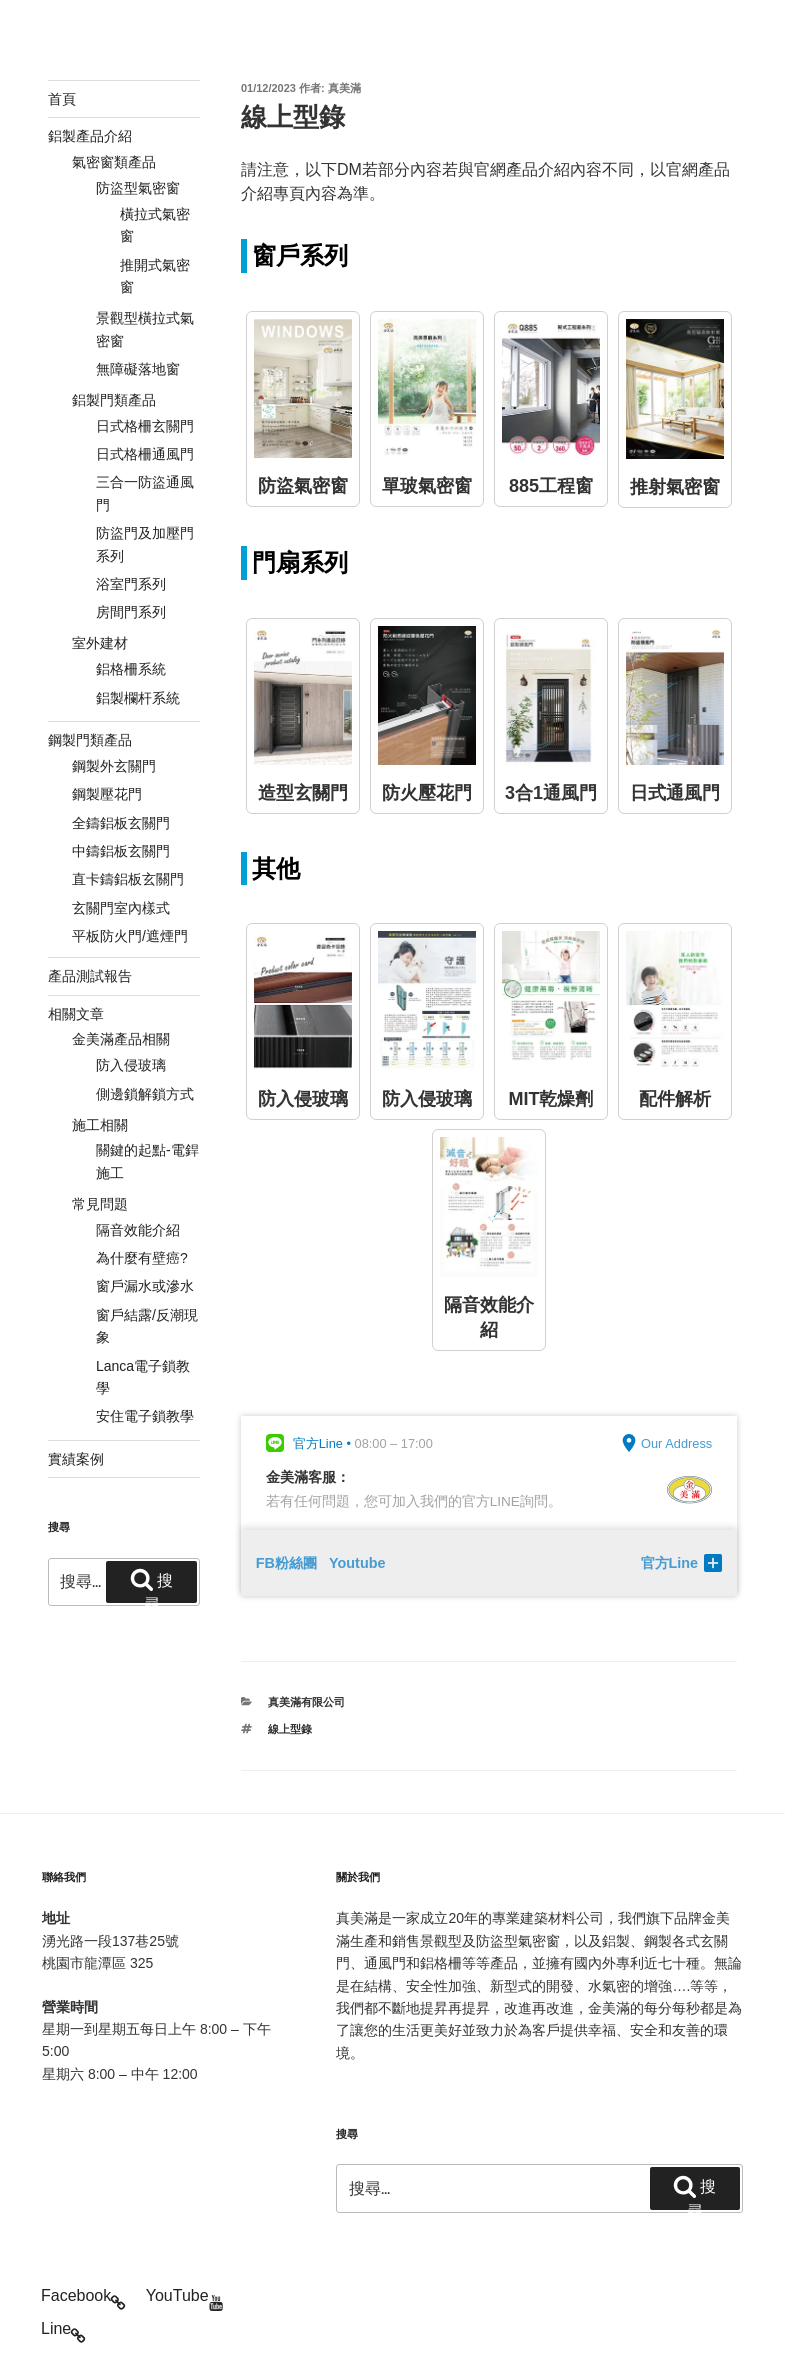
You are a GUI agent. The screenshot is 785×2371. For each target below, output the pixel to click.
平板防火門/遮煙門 (130, 936)
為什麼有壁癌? (142, 1258)
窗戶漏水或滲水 (145, 1286)
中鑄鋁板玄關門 (121, 851)
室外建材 (100, 643)
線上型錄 (290, 1729)
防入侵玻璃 (131, 1065)
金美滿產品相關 (121, 1039)
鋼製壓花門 (107, 794)
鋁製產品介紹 (90, 136)
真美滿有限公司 (306, 1702)
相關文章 (76, 1014)
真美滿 (344, 88)
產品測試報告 (90, 976)
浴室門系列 (131, 584)
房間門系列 (131, 612)
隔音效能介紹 (138, 1230)
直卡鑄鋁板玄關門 (128, 879)
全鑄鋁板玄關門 (121, 823)
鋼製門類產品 (90, 740)
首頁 (62, 99)
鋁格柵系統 (131, 669)
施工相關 (100, 1125)
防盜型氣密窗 (138, 188)
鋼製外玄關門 (114, 766)
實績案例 (76, 1459)
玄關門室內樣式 (121, 908)
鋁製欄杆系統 (138, 698)
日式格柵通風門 (145, 454)
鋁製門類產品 (114, 400)
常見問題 (100, 1204)
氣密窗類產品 (114, 162)
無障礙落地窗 (138, 369)
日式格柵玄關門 (145, 426)
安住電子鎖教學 (145, 1416)
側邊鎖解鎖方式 (145, 1094)
